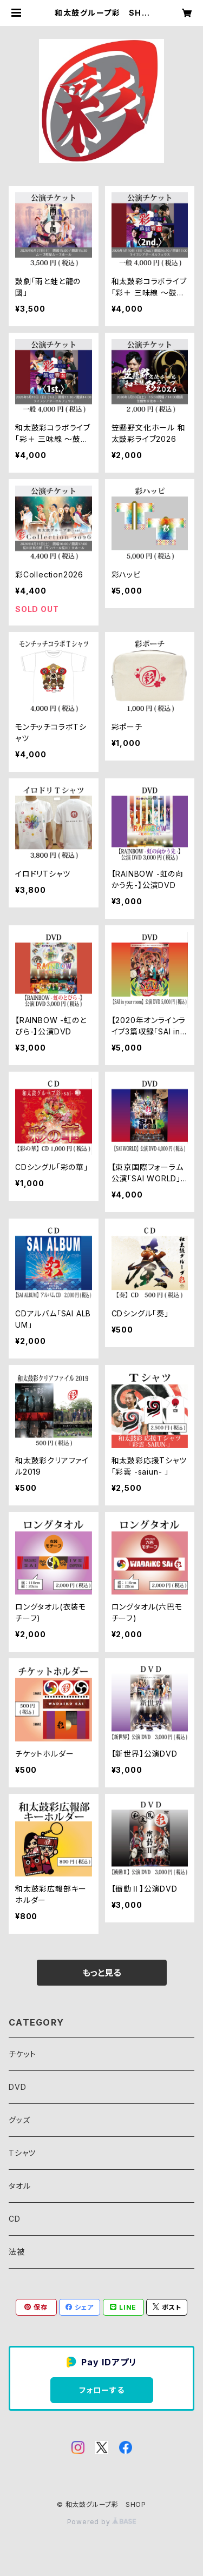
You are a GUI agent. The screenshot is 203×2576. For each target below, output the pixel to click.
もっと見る (101, 1972)
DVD (17, 2086)
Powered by (101, 2522)
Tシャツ (22, 2152)
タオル (19, 2185)
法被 (17, 2251)
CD (15, 2218)
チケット (22, 2054)
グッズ (19, 2119)
